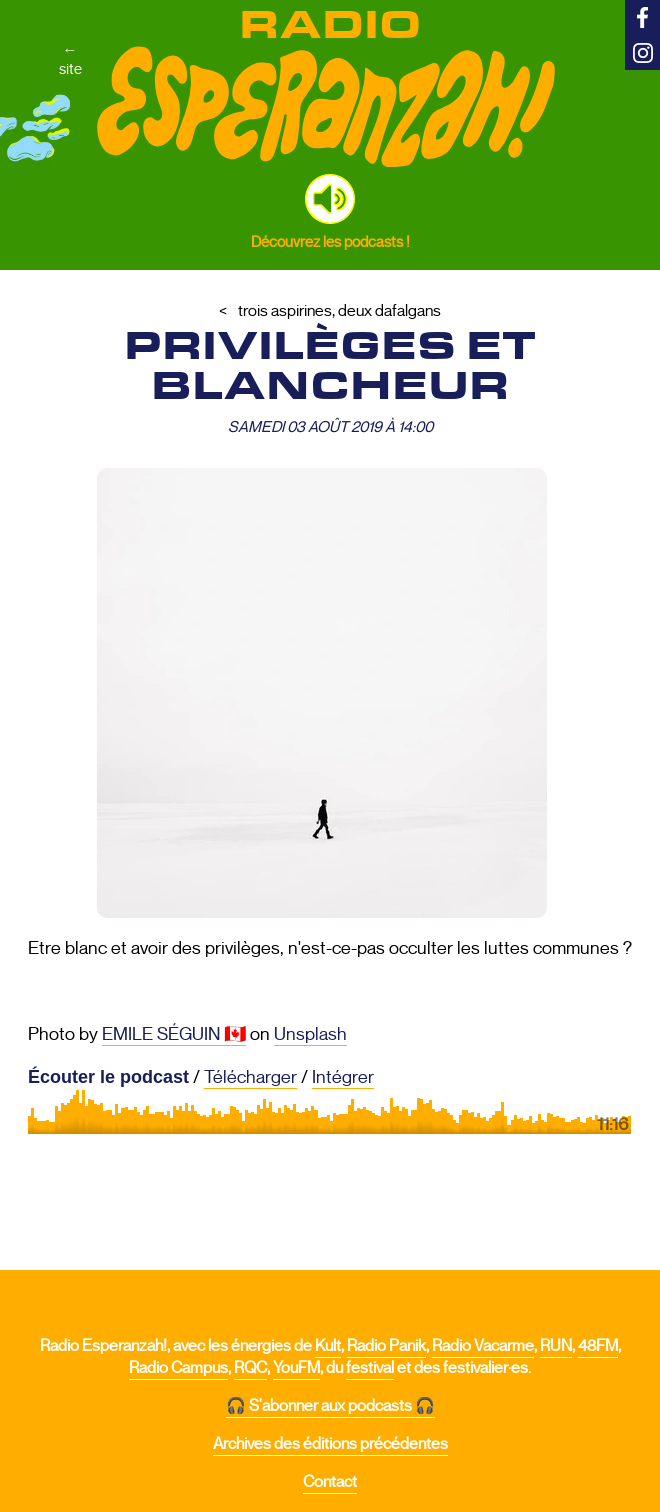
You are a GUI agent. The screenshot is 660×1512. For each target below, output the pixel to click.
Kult (328, 1346)
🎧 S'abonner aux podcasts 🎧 (330, 1406)
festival (370, 1368)
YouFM (296, 1368)
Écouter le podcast (108, 1077)
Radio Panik (386, 1346)
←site (70, 59)
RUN (556, 1346)
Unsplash (310, 1034)
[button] (330, 199)
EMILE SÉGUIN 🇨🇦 (174, 1034)
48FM (598, 1346)
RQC (250, 1368)
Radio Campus (178, 1368)
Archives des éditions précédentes (330, 1444)
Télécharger (250, 1077)
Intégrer (343, 1077)
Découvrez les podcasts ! (330, 241)
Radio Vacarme (483, 1346)
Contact (330, 1482)
